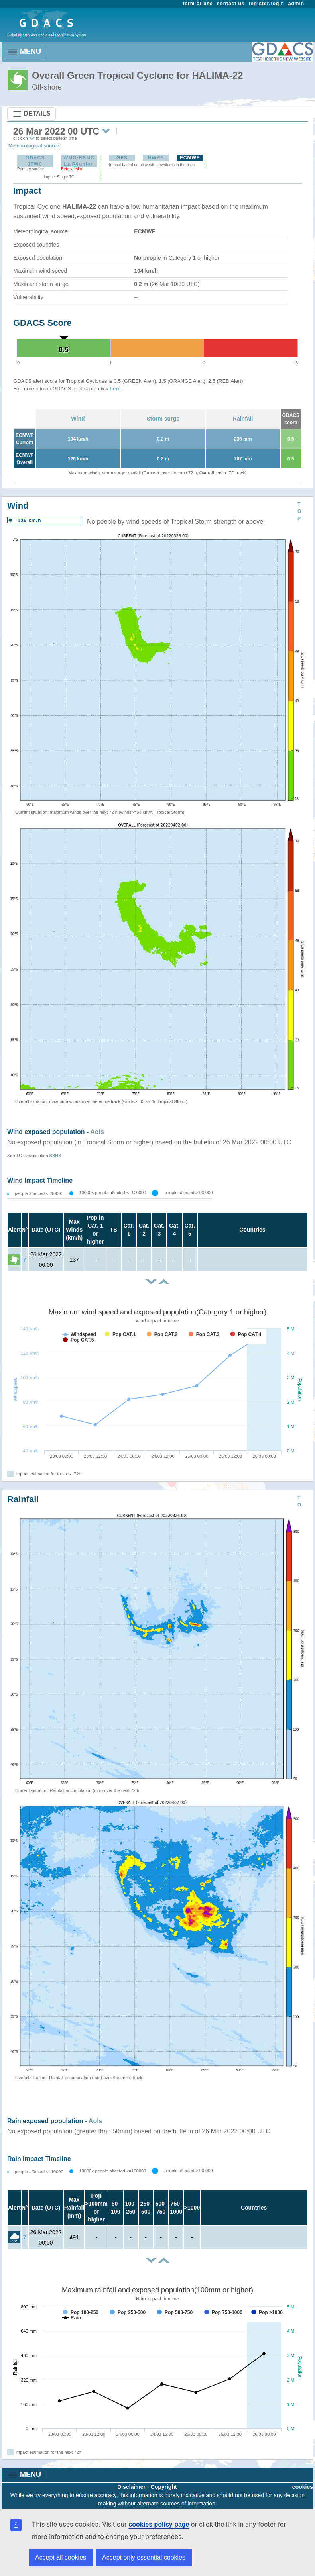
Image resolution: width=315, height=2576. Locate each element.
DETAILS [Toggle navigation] (31, 114)
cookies (302, 2487)
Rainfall (243, 418)
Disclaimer (131, 2487)
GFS (122, 158)
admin (296, 3)
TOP (299, 511)
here (115, 389)
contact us (231, 3)
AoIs (97, 1131)
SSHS (55, 1155)
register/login (266, 3)
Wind (78, 418)
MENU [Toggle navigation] (24, 52)
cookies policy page (158, 2524)
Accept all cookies (60, 2557)
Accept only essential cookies (143, 2557)
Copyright (164, 2487)
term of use (198, 3)
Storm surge (162, 418)
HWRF (156, 158)
